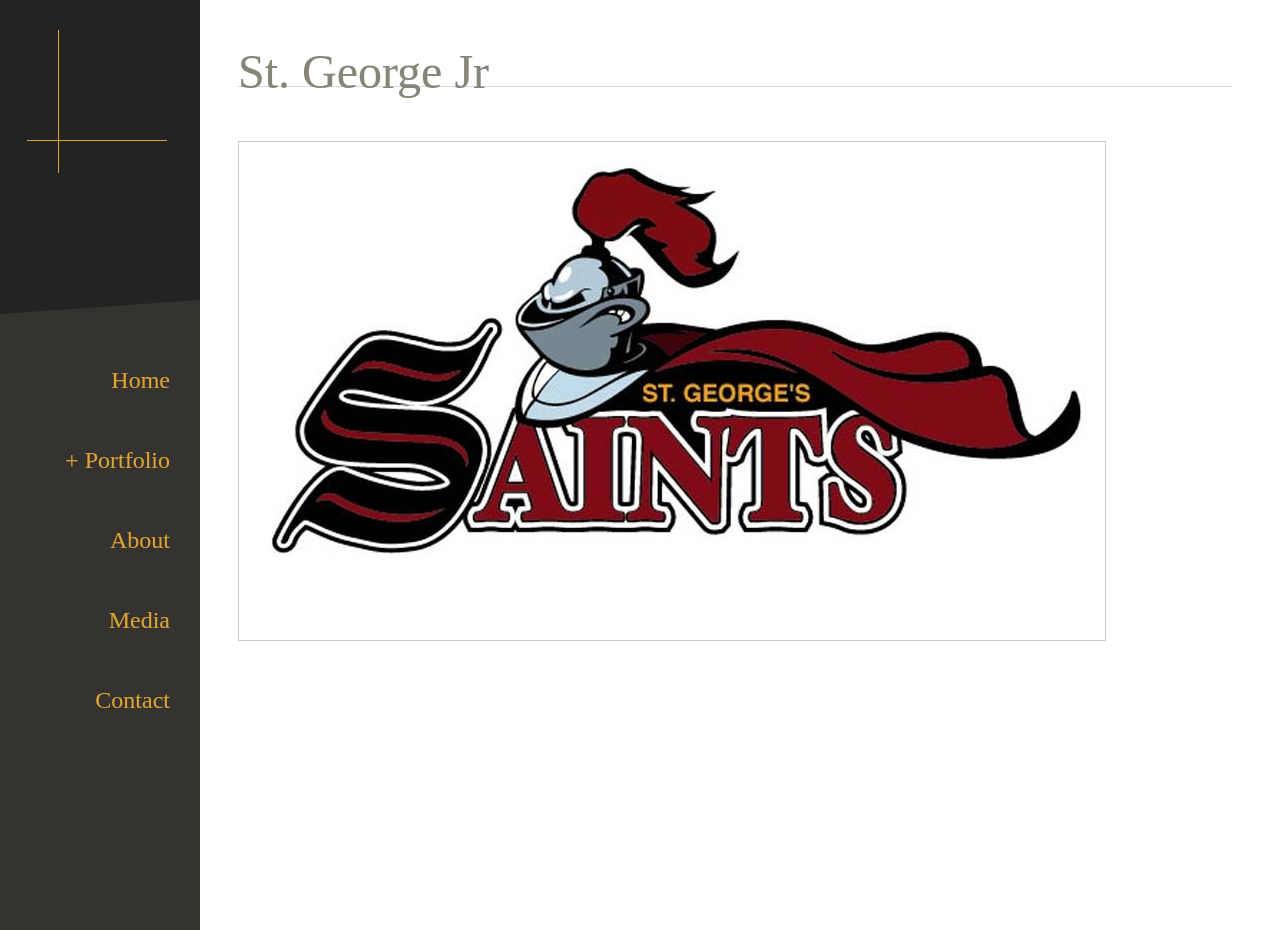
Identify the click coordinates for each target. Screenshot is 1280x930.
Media (139, 620)
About (140, 540)
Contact (132, 700)
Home (140, 380)
